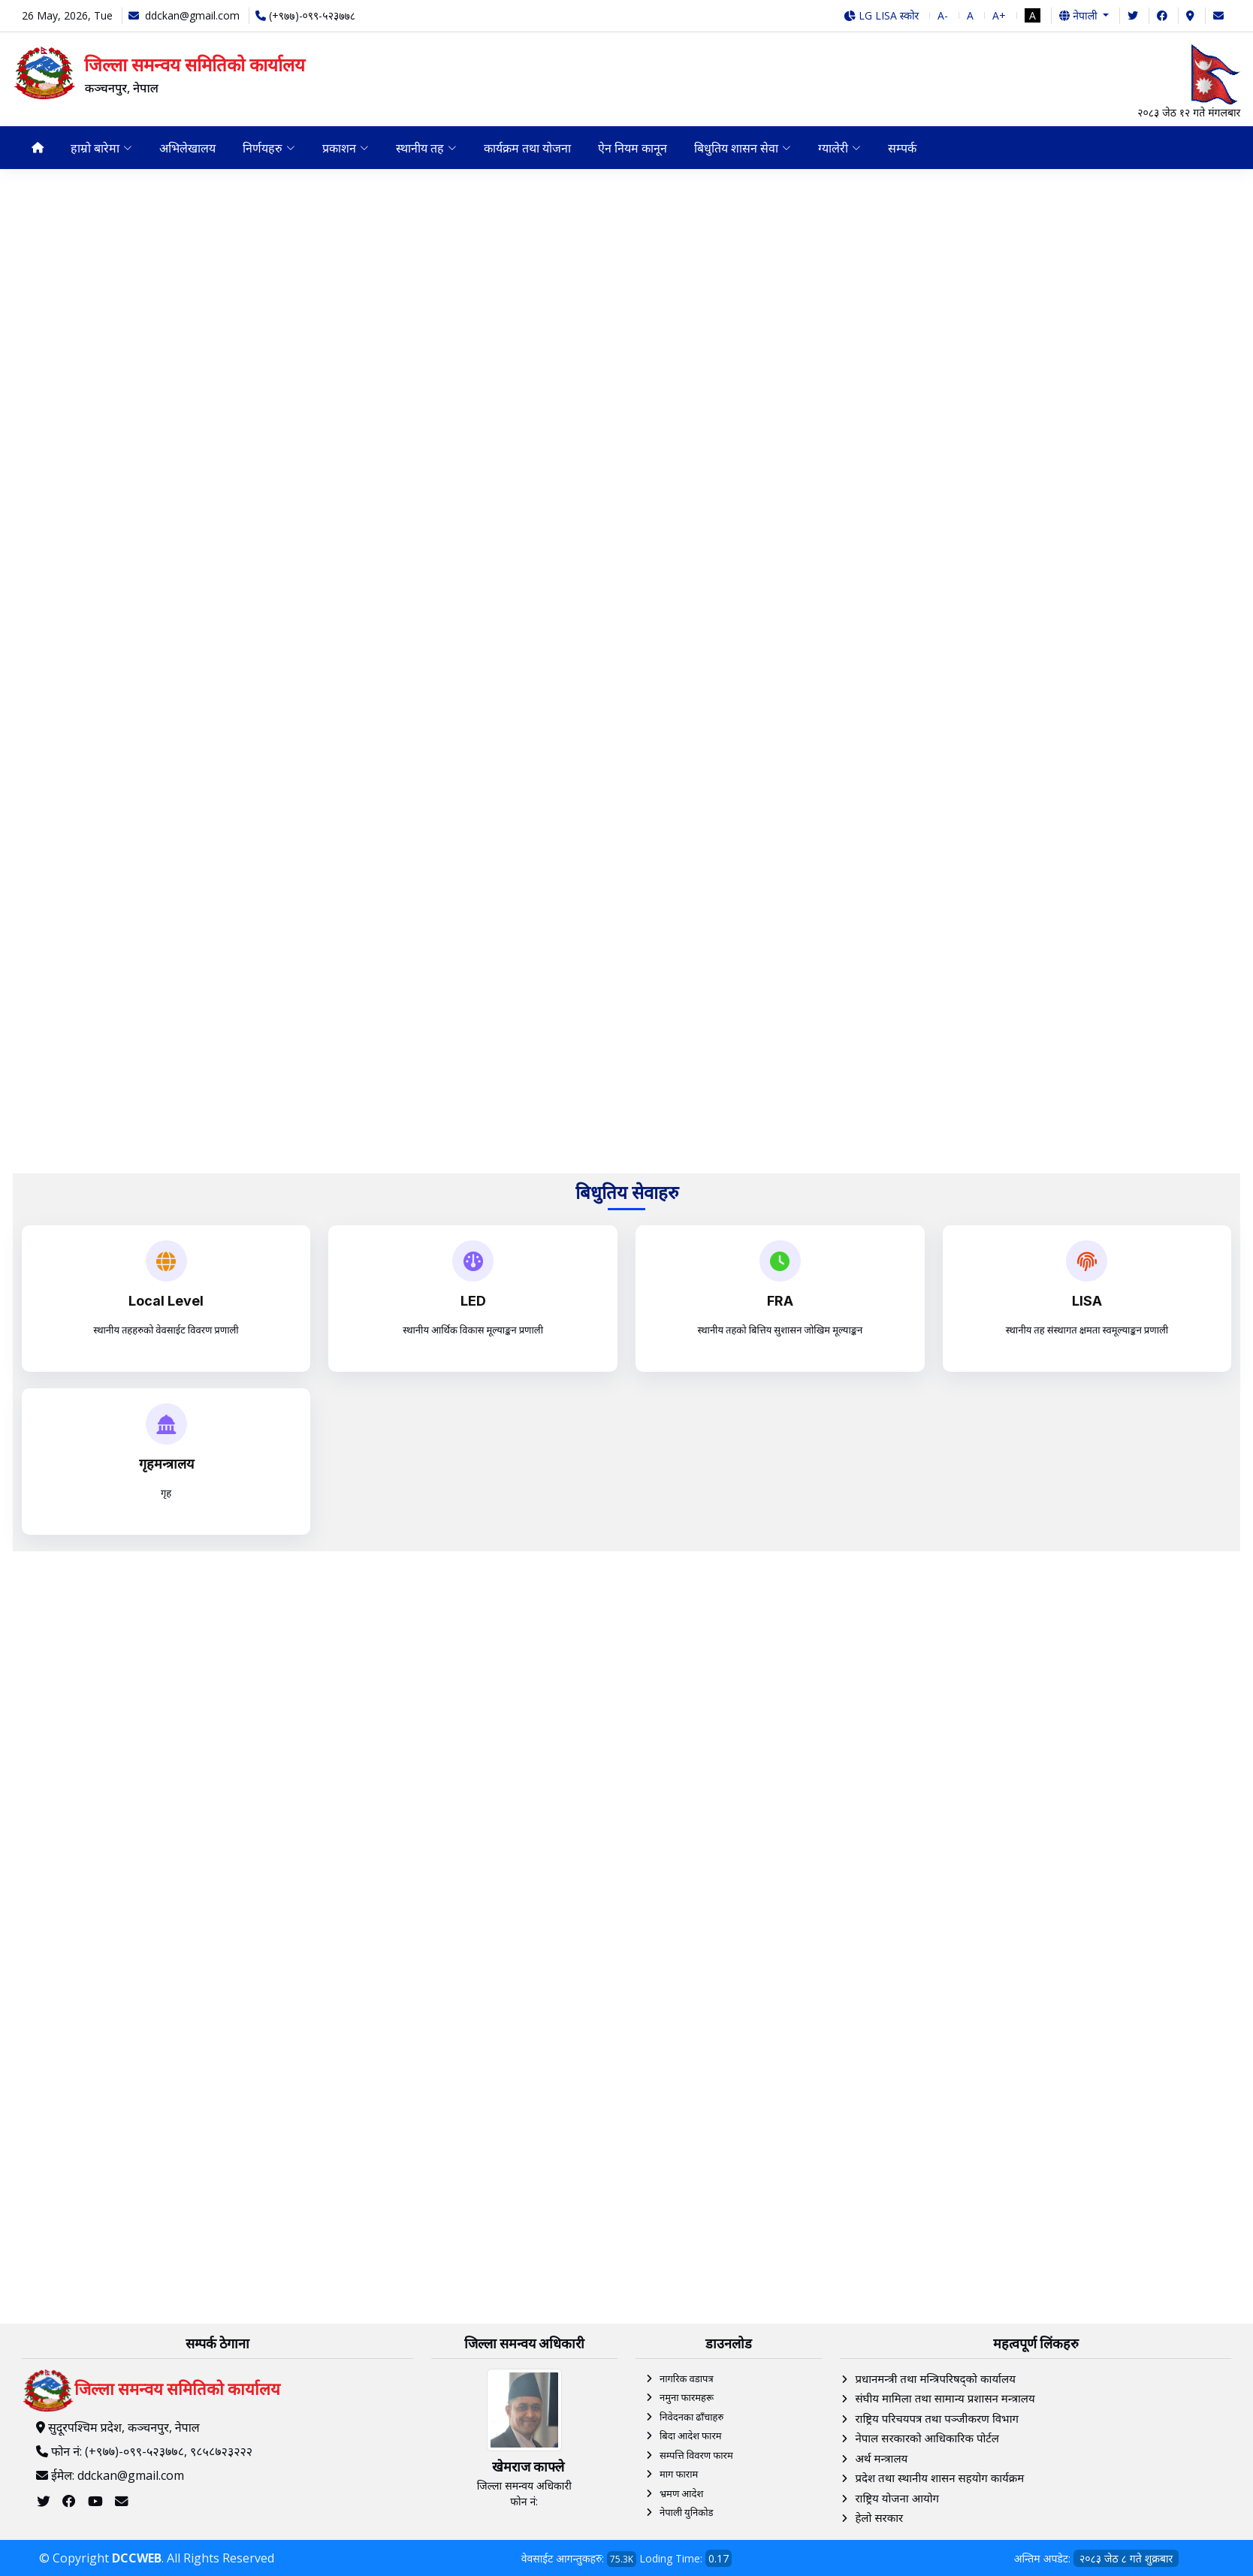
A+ (999, 15)
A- (942, 15)
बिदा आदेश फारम (691, 2436)
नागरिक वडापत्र (687, 2378)
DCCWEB (137, 2558)
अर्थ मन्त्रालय (881, 2458)
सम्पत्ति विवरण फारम (696, 2455)
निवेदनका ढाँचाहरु (691, 2416)
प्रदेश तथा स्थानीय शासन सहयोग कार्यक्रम (939, 2478)
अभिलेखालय (188, 148)
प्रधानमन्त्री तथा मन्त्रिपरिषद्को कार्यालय (935, 2378)
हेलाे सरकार (879, 2518)
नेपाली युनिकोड (687, 2513)
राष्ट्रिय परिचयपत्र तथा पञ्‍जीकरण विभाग (937, 2418)
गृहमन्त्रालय (166, 1464)
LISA (1087, 1301)
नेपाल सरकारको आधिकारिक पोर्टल (927, 2438)
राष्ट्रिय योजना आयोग (897, 2497)
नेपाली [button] (1079, 15)
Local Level (166, 1301)
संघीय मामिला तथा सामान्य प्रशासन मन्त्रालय (944, 2398)
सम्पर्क (908, 148)
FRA (780, 1301)
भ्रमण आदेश (681, 2493)
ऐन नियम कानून (636, 148)
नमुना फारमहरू (687, 2398)
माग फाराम (679, 2474)
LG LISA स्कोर (881, 15)
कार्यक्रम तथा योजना (529, 148)
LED (473, 1301)
